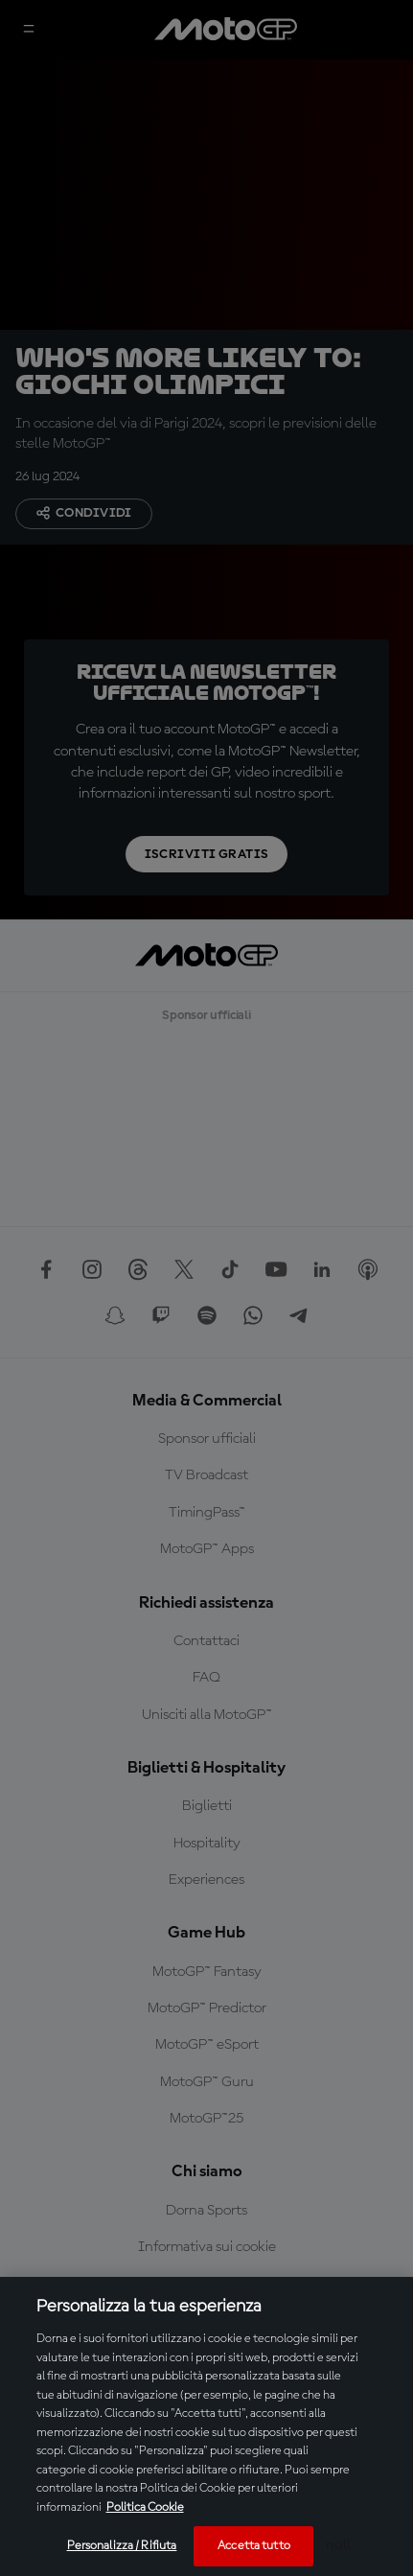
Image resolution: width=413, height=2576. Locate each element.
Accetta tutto (254, 2546)
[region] (206, 2426)
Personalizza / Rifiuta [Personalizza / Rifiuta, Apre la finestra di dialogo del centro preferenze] (122, 2546)
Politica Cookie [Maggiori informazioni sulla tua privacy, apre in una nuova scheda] (145, 2507)
